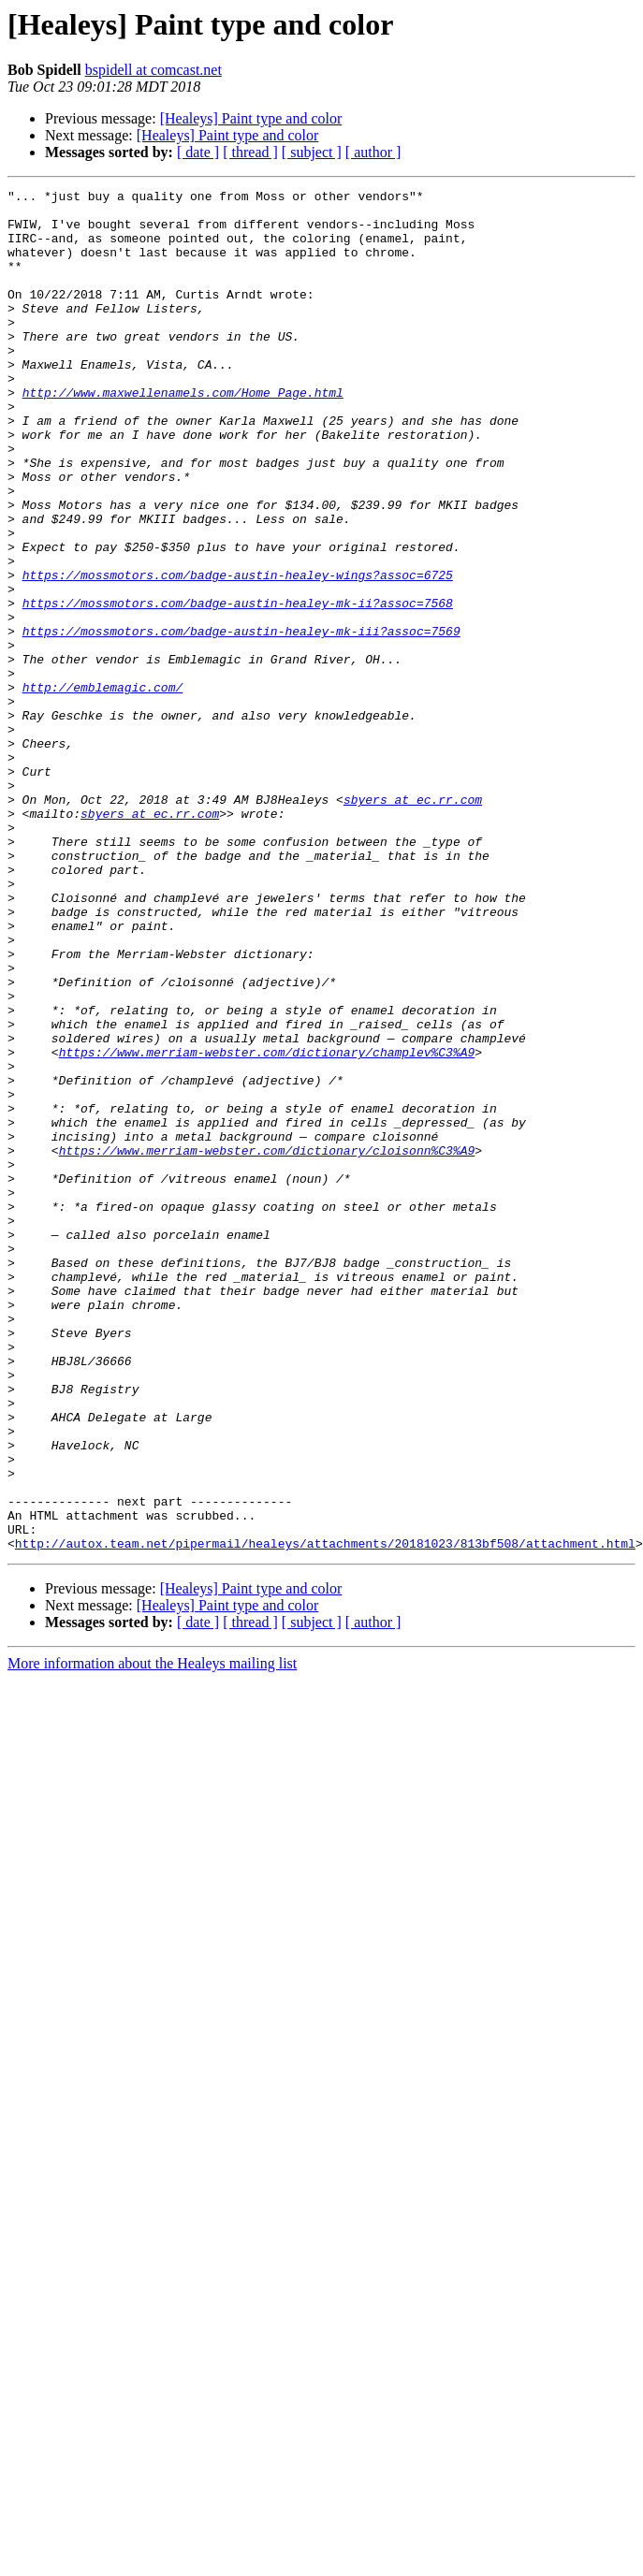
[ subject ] (312, 152)
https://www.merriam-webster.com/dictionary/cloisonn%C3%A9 (267, 1343)
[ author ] (373, 152)
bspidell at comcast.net (153, 70)
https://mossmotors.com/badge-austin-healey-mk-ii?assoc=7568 (237, 686)
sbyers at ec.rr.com (412, 922)
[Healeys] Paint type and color (251, 118)
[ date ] (198, 152)
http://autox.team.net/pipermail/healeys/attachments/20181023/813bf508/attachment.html (325, 1815)
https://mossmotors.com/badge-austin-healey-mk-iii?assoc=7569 (241, 720)
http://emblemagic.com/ (102, 787)
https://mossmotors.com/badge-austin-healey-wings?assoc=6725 (237, 653)
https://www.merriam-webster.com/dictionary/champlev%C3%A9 (267, 1225)
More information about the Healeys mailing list (152, 1935)
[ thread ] (250, 152)
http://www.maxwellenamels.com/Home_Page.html (182, 434)
